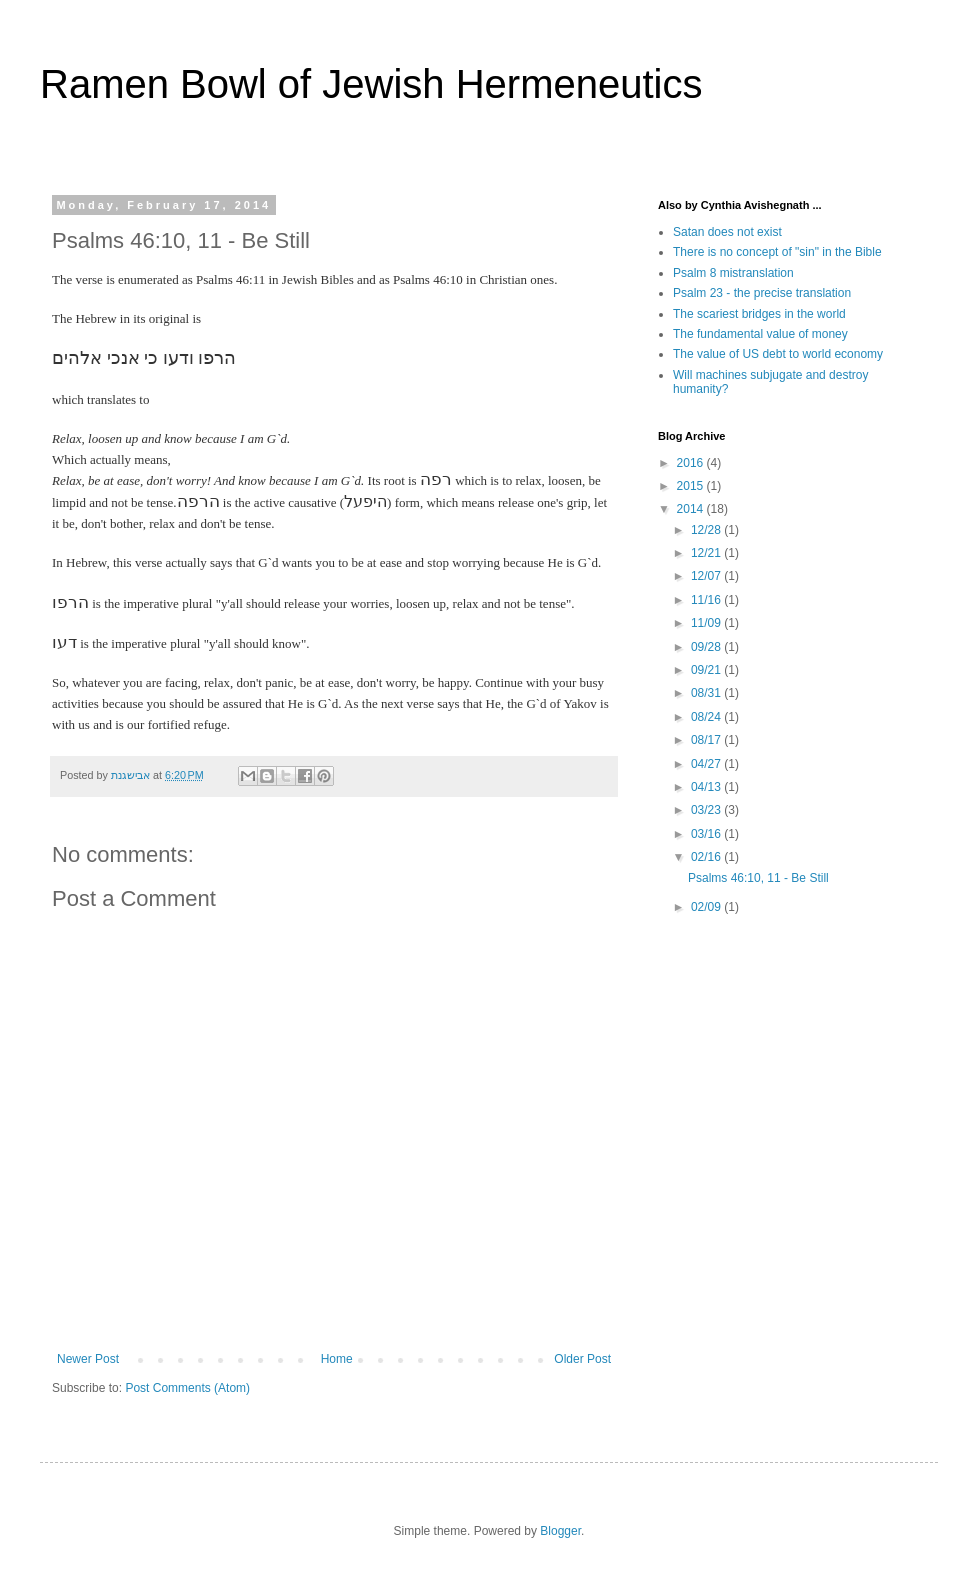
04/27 (707, 764)
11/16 (707, 600)
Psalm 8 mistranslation (733, 273)
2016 (692, 463)
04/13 (707, 787)
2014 (692, 509)
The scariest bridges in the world (759, 314)
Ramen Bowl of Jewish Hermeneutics (371, 84)
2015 (692, 486)
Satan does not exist (727, 232)
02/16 (707, 857)
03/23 (707, 810)
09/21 (707, 670)
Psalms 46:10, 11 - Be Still (758, 878)
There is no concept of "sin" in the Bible (777, 252)
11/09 (707, 623)
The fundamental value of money (760, 334)
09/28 (707, 647)
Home (337, 1359)
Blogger (560, 1531)
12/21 (707, 553)
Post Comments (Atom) (187, 1388)
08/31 (707, 693)
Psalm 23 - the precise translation (762, 293)
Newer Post (88, 1359)
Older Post (582, 1359)
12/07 (707, 576)
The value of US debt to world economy (778, 354)
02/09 (707, 907)
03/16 (707, 834)
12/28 (707, 530)
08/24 (707, 717)
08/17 (707, 740)
